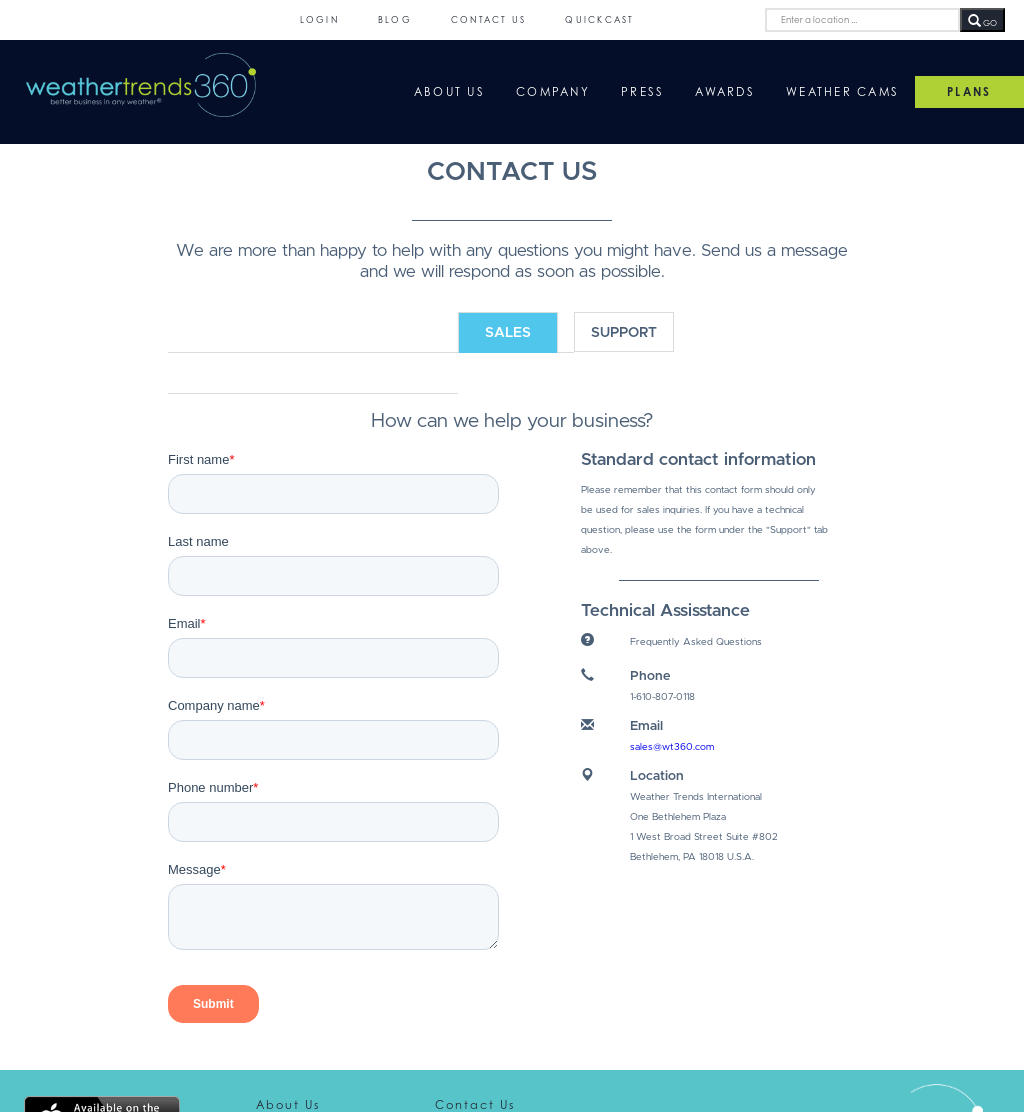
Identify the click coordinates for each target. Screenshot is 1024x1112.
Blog (395, 19)
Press (642, 92)
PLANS (969, 92)
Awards (725, 92)
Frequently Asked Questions (696, 642)
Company (553, 92)
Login (319, 19)
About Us (449, 92)
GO (982, 21)
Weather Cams (842, 92)
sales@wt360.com (672, 747)
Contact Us (489, 19)
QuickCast (599, 19)
